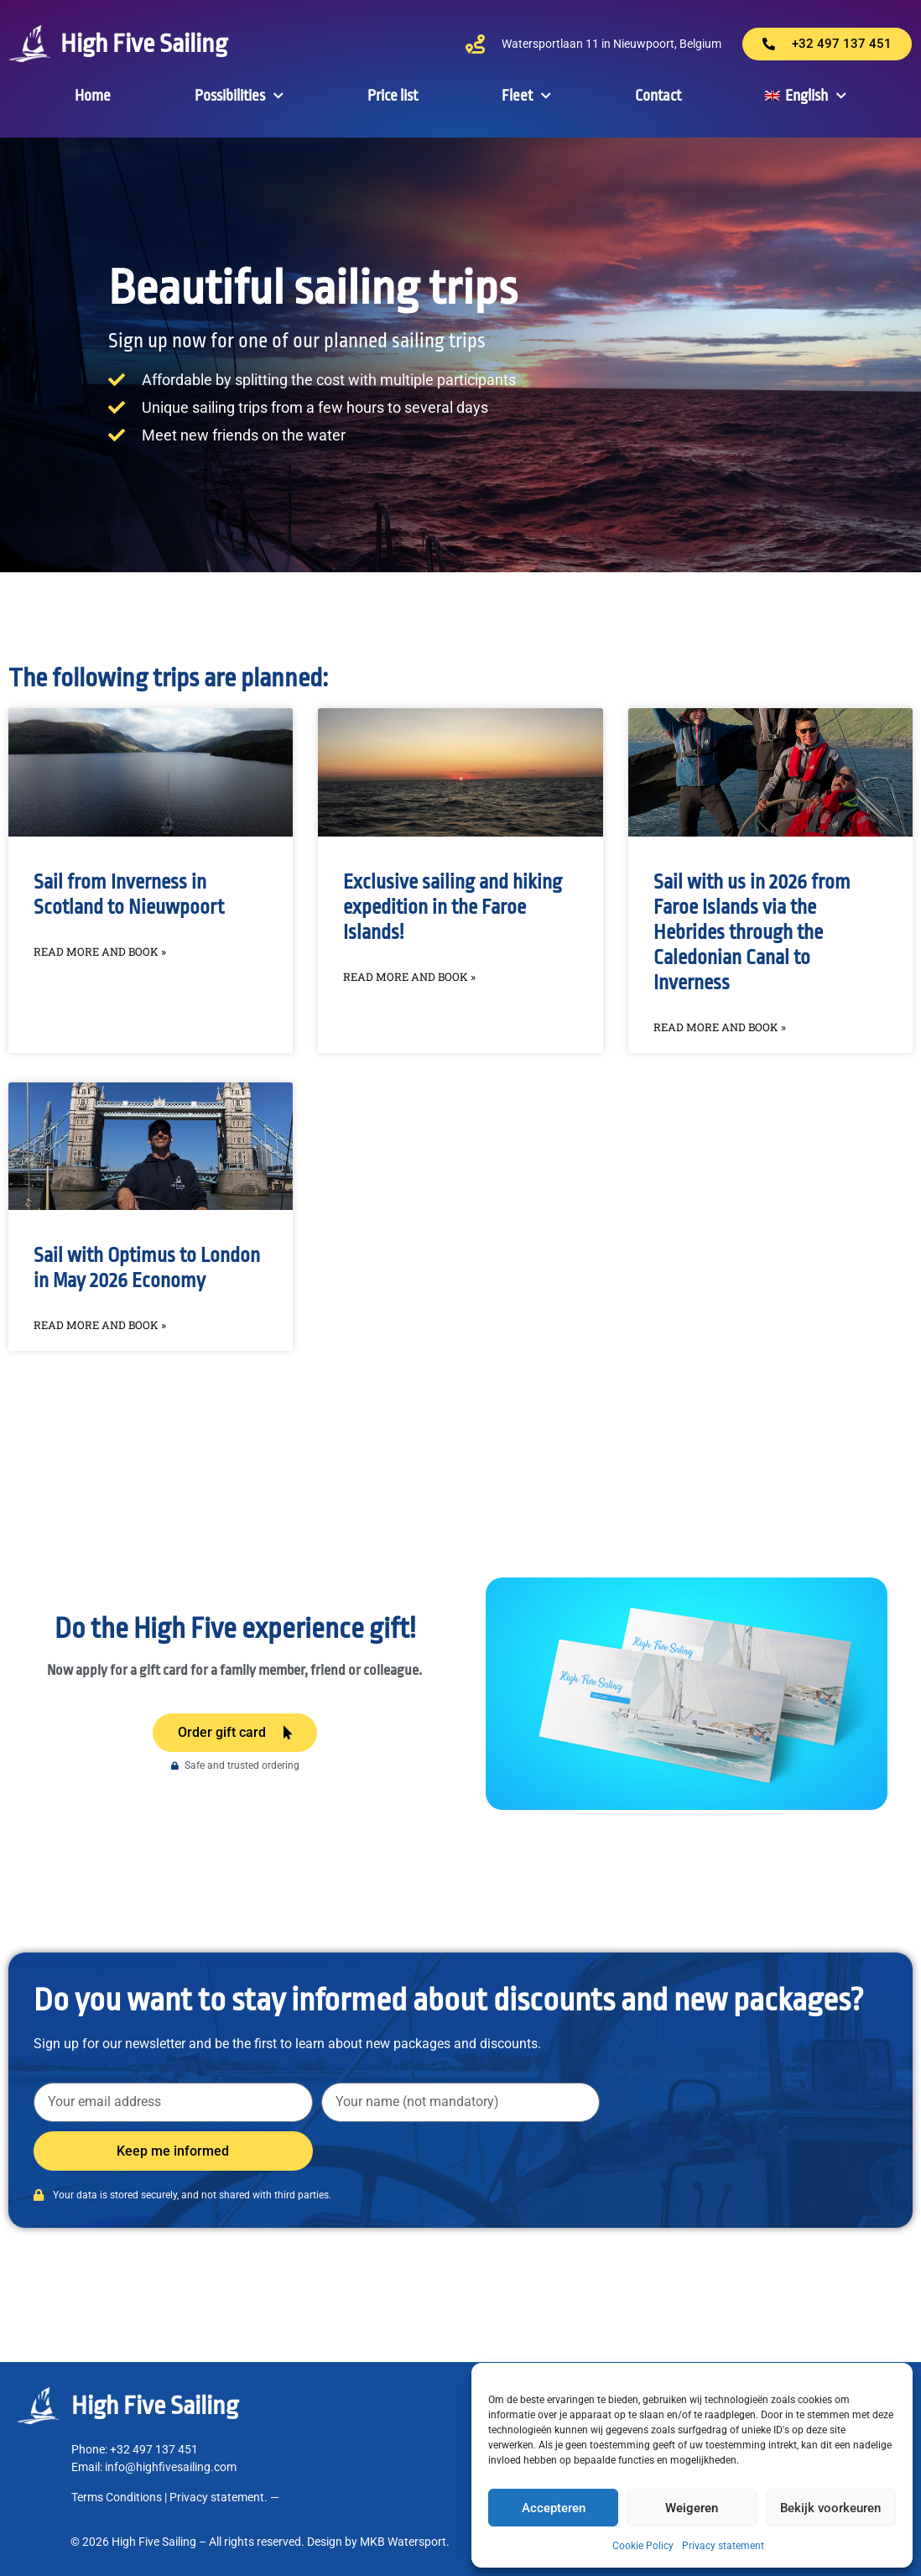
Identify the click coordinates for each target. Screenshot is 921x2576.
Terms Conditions (116, 2497)
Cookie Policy (643, 2546)
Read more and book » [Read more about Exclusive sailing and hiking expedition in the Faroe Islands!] (409, 976)
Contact (658, 95)
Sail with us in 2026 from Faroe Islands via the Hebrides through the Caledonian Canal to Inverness (752, 932)
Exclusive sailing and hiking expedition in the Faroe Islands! (452, 907)
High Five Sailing (143, 43)
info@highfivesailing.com (171, 2467)
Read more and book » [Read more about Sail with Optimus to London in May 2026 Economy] (100, 1324)
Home (93, 95)
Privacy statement (723, 2546)
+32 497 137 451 (155, 2449)
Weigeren (691, 2508)
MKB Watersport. (405, 2541)
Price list (392, 95)
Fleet (526, 96)
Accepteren (553, 2508)
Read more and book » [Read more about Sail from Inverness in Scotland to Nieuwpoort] (100, 951)
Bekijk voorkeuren (830, 2508)
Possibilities (239, 96)
